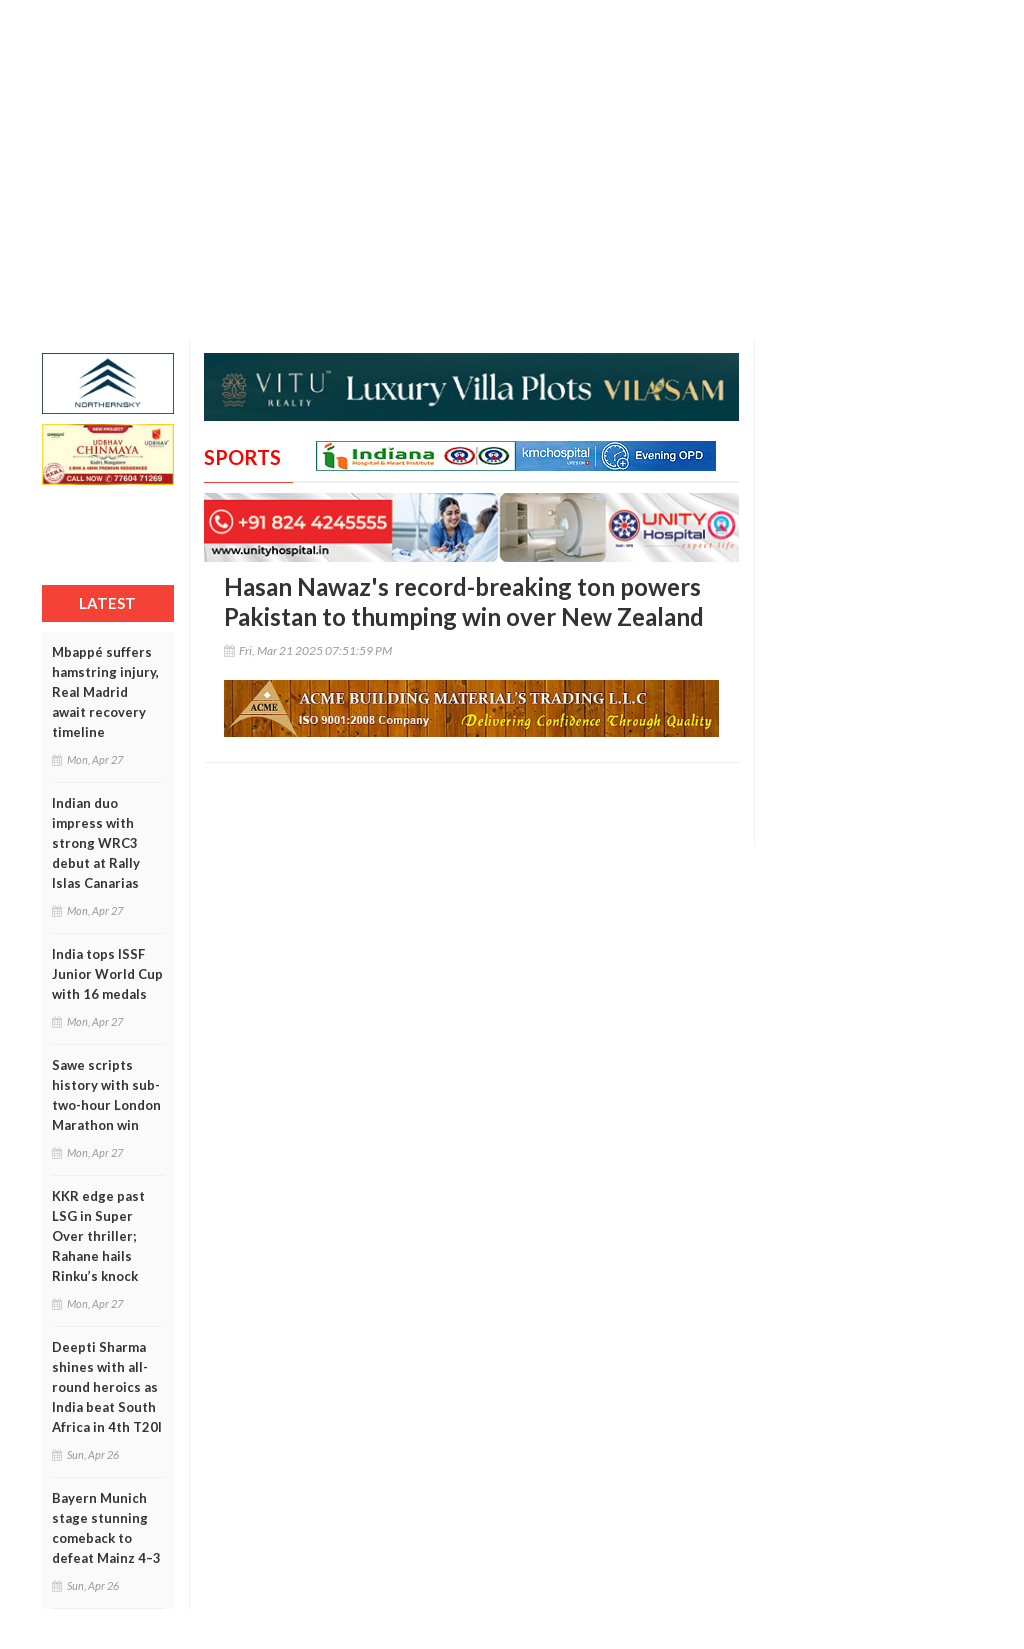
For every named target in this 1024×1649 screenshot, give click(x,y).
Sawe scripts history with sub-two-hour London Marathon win (106, 1095)
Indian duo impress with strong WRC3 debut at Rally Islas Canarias (96, 843)
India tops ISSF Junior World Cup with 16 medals (107, 974)
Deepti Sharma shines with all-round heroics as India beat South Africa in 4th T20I (107, 1387)
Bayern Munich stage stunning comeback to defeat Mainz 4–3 (106, 1528)
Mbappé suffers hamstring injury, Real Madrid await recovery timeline (105, 692)
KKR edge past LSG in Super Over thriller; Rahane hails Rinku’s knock (98, 1236)
